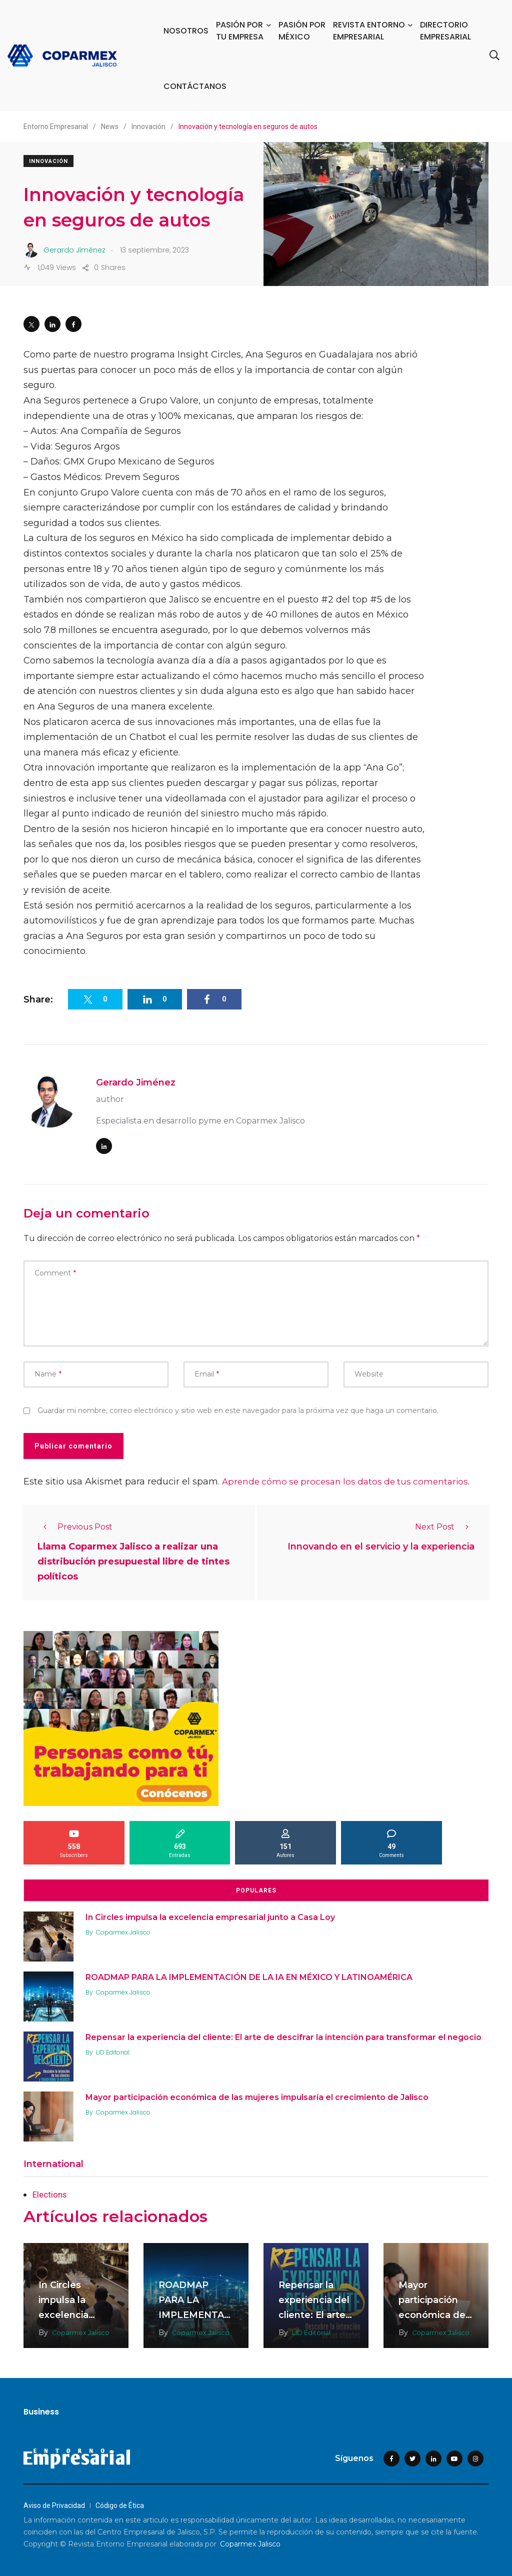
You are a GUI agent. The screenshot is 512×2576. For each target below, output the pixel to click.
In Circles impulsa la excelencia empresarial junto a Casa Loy (213, 1915)
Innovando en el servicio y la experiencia (381, 1547)
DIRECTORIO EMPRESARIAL (445, 30)
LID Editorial (115, 2050)
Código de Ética (120, 2504)
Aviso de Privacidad (54, 2504)
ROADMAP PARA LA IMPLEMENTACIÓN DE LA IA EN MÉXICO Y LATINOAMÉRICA (252, 1975)
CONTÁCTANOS (195, 86)
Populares (256, 1889)
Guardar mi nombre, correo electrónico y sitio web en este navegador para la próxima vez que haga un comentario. (238, 1410)
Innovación (48, 161)
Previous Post (75, 1527)
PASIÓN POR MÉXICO (302, 30)
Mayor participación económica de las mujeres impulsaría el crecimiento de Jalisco (260, 2095)
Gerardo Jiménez (136, 1082)
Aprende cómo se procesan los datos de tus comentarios (350, 1481)
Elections (51, 2193)
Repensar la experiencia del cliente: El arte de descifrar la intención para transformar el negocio (286, 2035)
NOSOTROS (186, 30)
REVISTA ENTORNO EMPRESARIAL (369, 30)
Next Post (444, 1527)
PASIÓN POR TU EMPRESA (240, 30)
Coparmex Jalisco (126, 1930)
